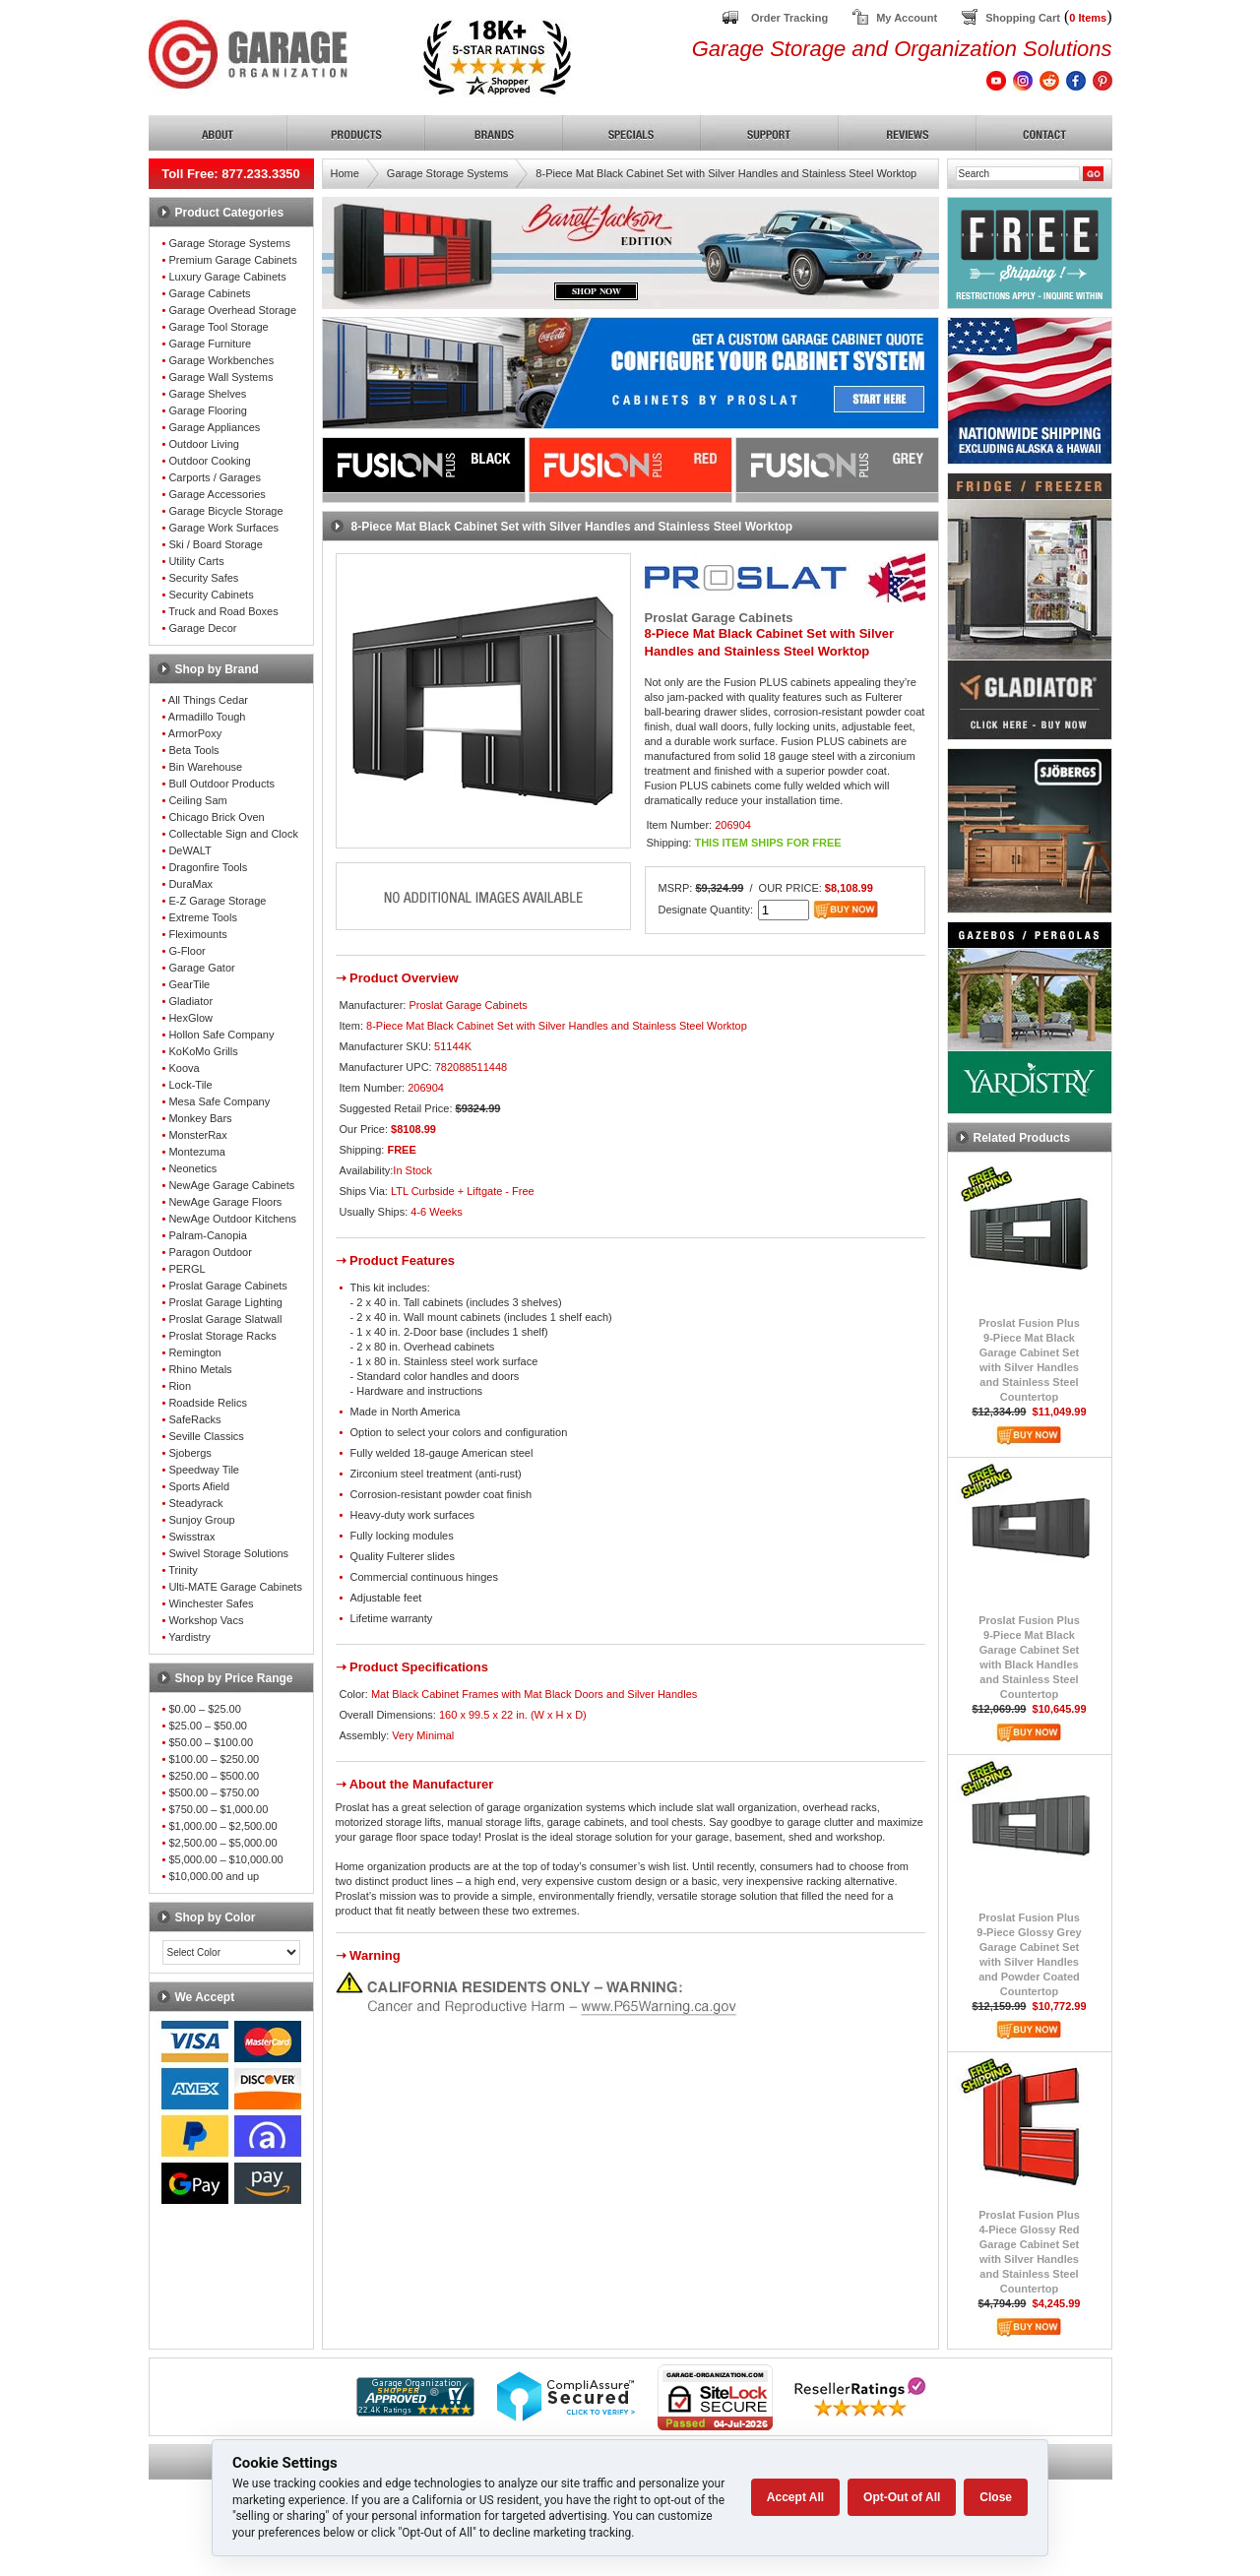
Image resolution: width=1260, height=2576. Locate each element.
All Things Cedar (208, 700)
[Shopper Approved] (415, 2411)
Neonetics (192, 1168)
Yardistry (189, 1637)
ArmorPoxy (194, 733)
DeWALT (189, 850)
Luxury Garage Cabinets (226, 277)
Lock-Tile (190, 1085)
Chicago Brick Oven (216, 817)
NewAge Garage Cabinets (231, 1185)
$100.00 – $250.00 (213, 1759)
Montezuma (196, 1152)
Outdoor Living (203, 444)
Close (995, 2497)
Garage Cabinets (209, 293)
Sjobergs (189, 1453)
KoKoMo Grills (202, 1051)
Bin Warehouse (205, 767)
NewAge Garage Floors (225, 1202)
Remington (194, 1352)
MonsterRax (197, 1135)
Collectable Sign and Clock (232, 834)
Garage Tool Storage (218, 327)
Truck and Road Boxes (223, 611)
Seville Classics (205, 1436)
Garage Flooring (207, 410)
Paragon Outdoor (209, 1252)
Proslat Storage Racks (222, 1336)
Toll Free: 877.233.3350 (230, 173)
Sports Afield (198, 1486)
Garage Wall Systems (220, 377)
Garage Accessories (216, 494)
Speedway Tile (203, 1470)
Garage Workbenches (221, 360)
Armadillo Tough (207, 717)
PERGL (186, 1269)
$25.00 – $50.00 (207, 1725)
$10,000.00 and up (213, 1876)
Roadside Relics (207, 1403)
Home (345, 173)
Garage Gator (201, 968)
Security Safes (203, 578)
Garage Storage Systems (229, 243)
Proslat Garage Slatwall (225, 1319)
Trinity (183, 1570)
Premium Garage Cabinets (232, 260)
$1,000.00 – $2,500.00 (222, 1826)
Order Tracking (789, 18)
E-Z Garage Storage (217, 901)
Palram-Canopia (207, 1235)
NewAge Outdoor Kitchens (232, 1219)
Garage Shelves (207, 394)
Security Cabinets (210, 594)
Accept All (795, 2497)
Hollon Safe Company (221, 1034)
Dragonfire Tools (207, 867)
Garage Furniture (209, 343)
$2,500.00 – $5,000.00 (222, 1843)
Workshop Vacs (205, 1620)
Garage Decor (202, 628)
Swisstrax (191, 1536)
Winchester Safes (210, 1603)
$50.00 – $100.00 (210, 1742)
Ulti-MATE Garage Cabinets (235, 1587)
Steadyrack (195, 1503)
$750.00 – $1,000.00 (218, 1809)
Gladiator (190, 1001)
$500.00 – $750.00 (213, 1792)
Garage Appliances (214, 427)
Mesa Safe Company (219, 1101)
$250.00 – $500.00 (213, 1776)
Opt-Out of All (901, 2497)
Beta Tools (193, 750)
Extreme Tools (202, 917)
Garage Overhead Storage (232, 310)
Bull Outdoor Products (221, 783)
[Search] (1018, 173)
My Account (906, 18)
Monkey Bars (199, 1118)
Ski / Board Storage (215, 544)
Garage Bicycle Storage (225, 511)
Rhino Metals (199, 1369)
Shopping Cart (1022, 18)
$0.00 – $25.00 (204, 1709)
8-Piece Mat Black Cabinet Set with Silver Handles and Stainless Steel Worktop (726, 173)
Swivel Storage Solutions (228, 1553)
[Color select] (231, 1952)
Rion (179, 1386)
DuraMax (190, 884)
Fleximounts (197, 934)
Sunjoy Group (201, 1520)
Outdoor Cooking (209, 461)
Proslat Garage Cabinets (227, 1285)
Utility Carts (195, 561)
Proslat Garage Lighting (225, 1302)
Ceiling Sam (197, 800)
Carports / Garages (214, 477)
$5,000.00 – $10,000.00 (225, 1859)
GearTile (189, 984)
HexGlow (190, 1018)
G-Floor (186, 951)
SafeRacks (194, 1419)
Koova (183, 1068)
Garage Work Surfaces (223, 528)
